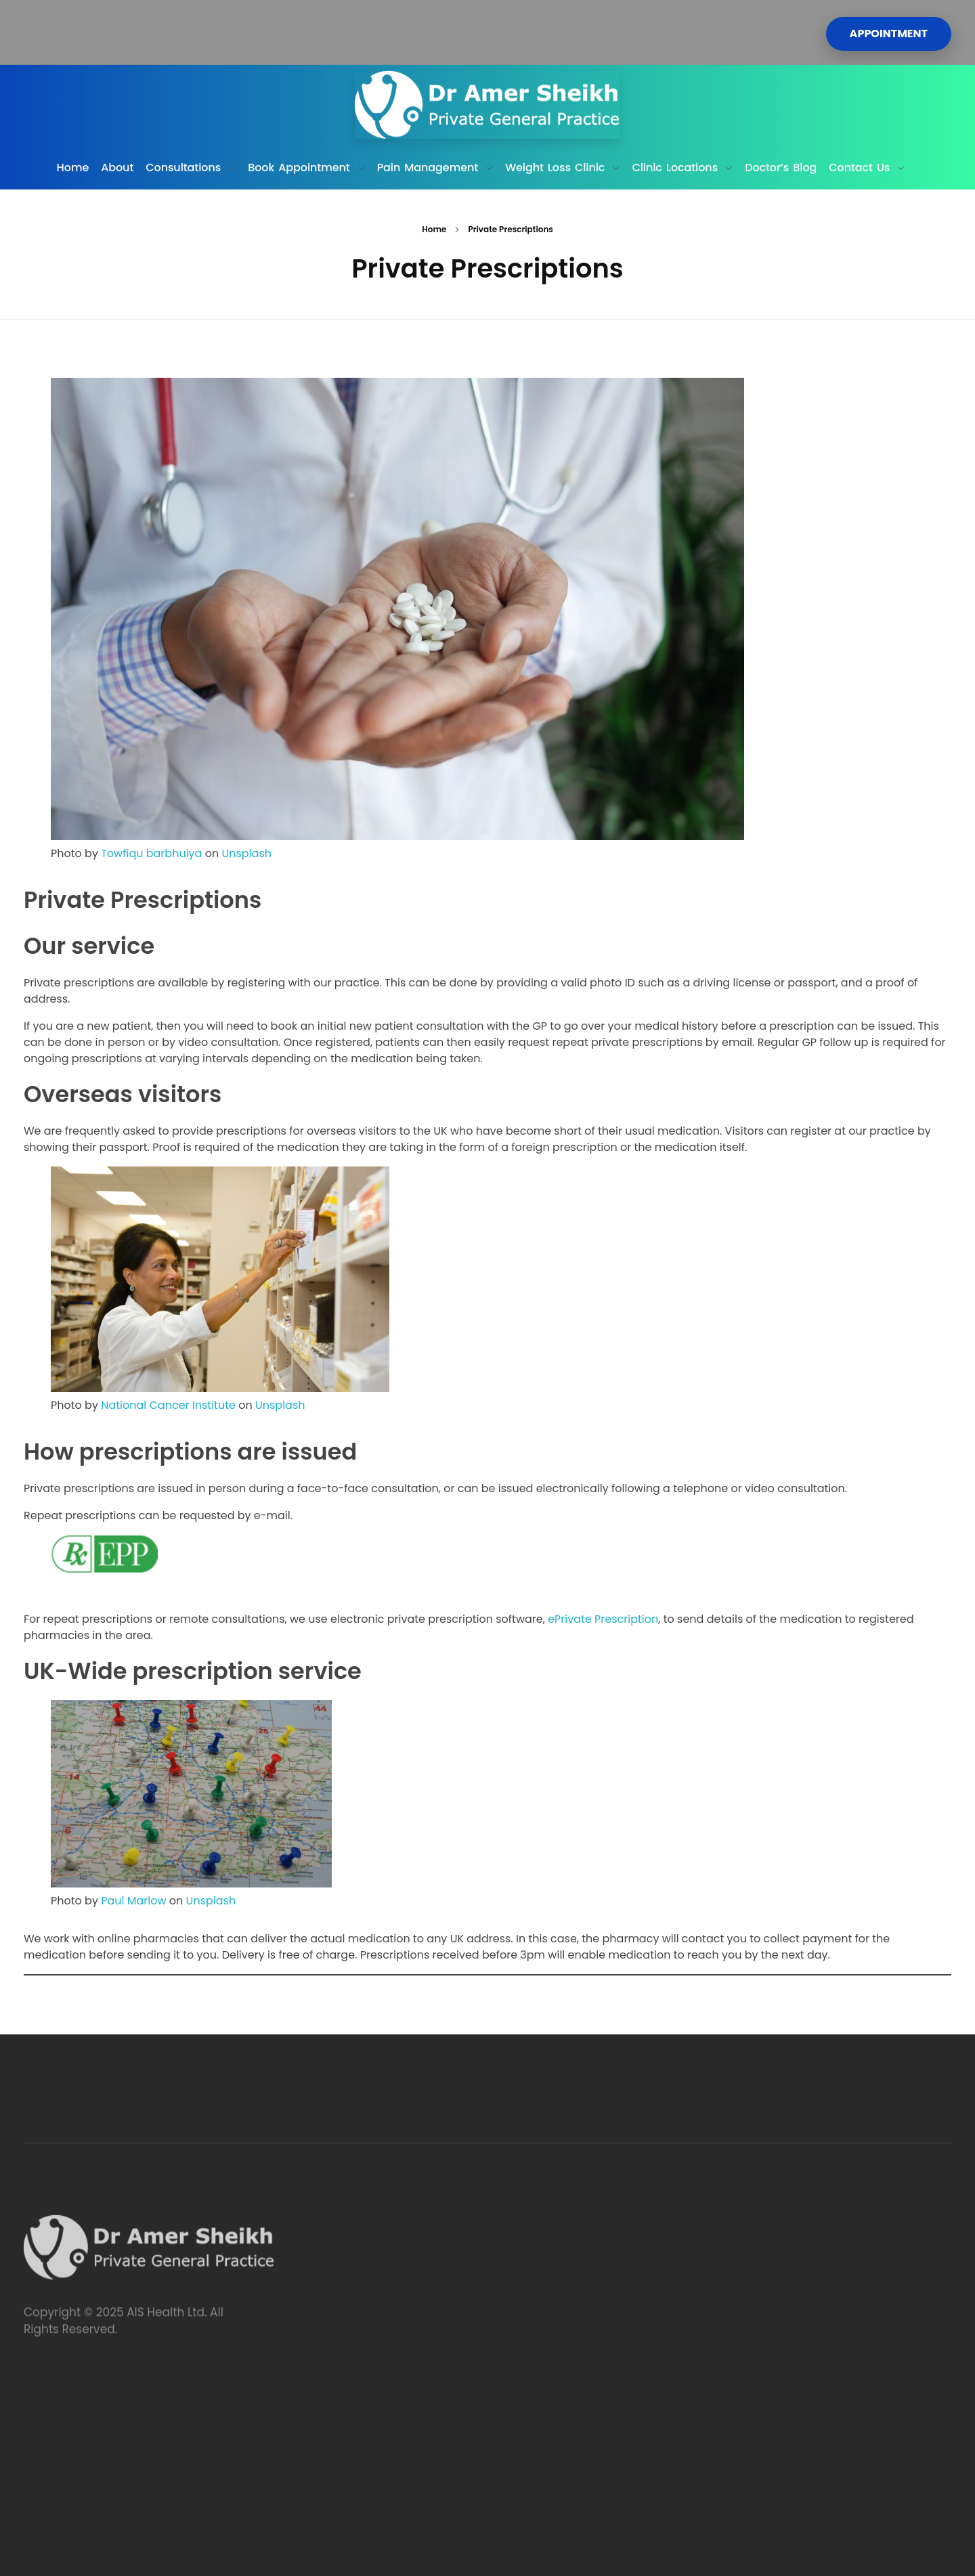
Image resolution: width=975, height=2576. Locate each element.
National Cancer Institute (168, 1405)
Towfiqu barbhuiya (151, 853)
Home (434, 229)
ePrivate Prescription (603, 1619)
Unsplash (246, 853)
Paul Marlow (133, 1900)
